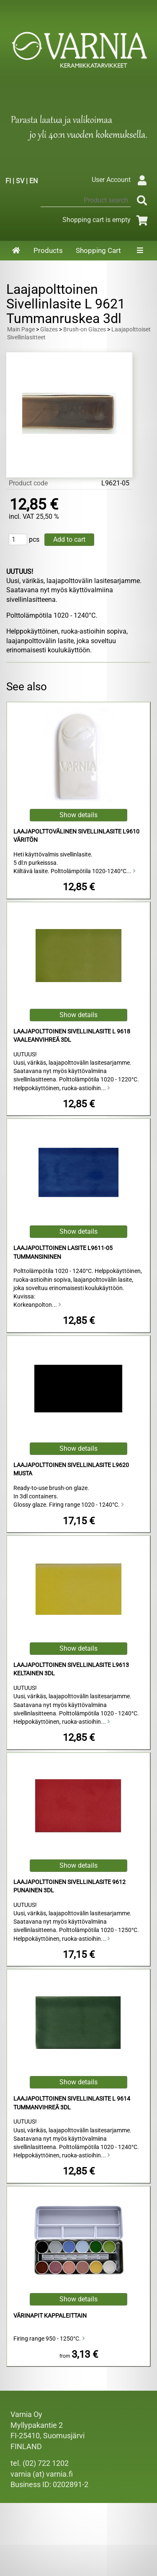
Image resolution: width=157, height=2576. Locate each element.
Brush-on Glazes (84, 329)
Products (48, 250)
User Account (121, 180)
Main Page (21, 329)
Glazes (49, 329)
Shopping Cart (98, 250)
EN (33, 181)
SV (20, 181)
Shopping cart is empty (106, 220)
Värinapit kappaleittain (50, 2315)
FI (8, 181)
